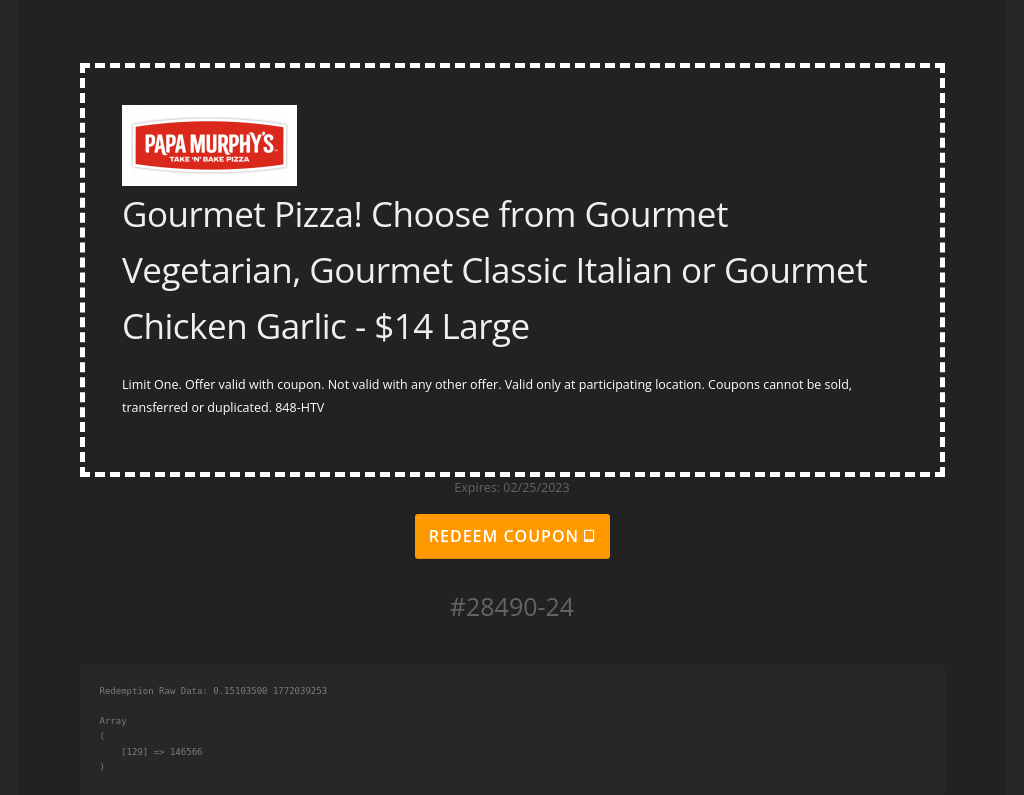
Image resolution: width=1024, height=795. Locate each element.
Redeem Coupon (512, 536)
